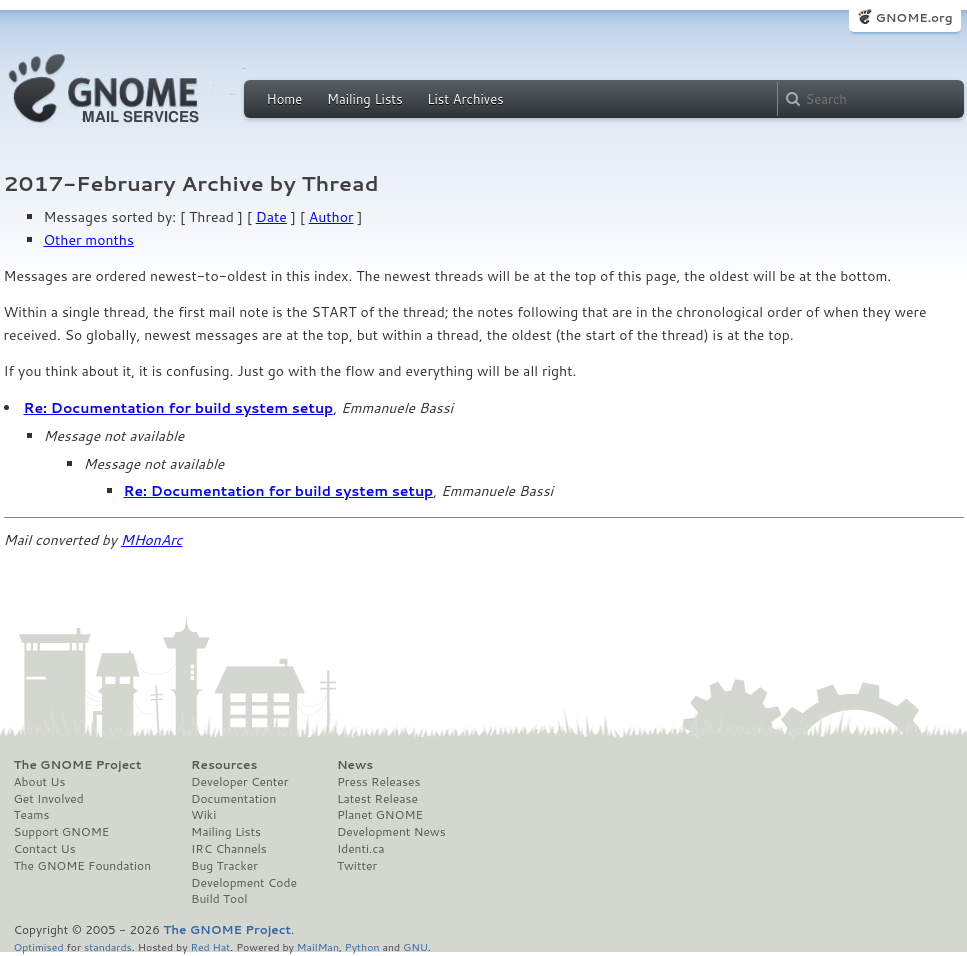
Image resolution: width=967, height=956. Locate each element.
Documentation (233, 799)
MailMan (318, 946)
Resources (224, 765)
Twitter (357, 866)
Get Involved (49, 799)
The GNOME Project (78, 765)
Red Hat (210, 946)
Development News (391, 832)
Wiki (203, 815)
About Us (40, 782)
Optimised (39, 946)
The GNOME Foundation (83, 866)
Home (285, 99)
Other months (89, 240)
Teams (32, 815)
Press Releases (378, 782)
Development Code (244, 883)
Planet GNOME (380, 815)
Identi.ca (361, 849)
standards (108, 946)
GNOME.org (913, 17)
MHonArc (152, 540)
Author (331, 217)
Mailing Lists (365, 99)
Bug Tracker (224, 866)
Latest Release (377, 799)
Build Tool (219, 899)
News (355, 765)
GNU (415, 946)
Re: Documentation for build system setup (179, 408)
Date (271, 217)
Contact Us (45, 849)
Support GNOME (62, 832)
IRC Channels (229, 849)
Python (362, 946)
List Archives (465, 99)
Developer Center (239, 782)
